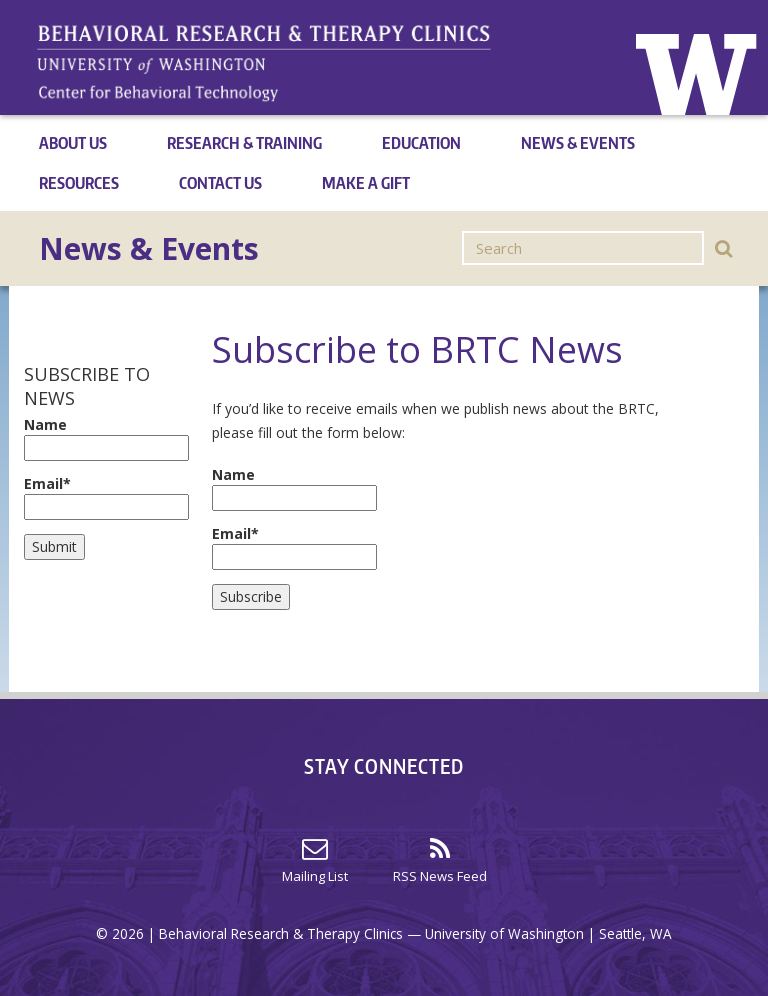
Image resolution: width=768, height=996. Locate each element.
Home (697, 72)
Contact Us (220, 183)
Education (421, 143)
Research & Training (244, 143)
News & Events (578, 143)
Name (103, 438)
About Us (73, 143)
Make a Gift (366, 183)
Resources (79, 183)
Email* (103, 497)
